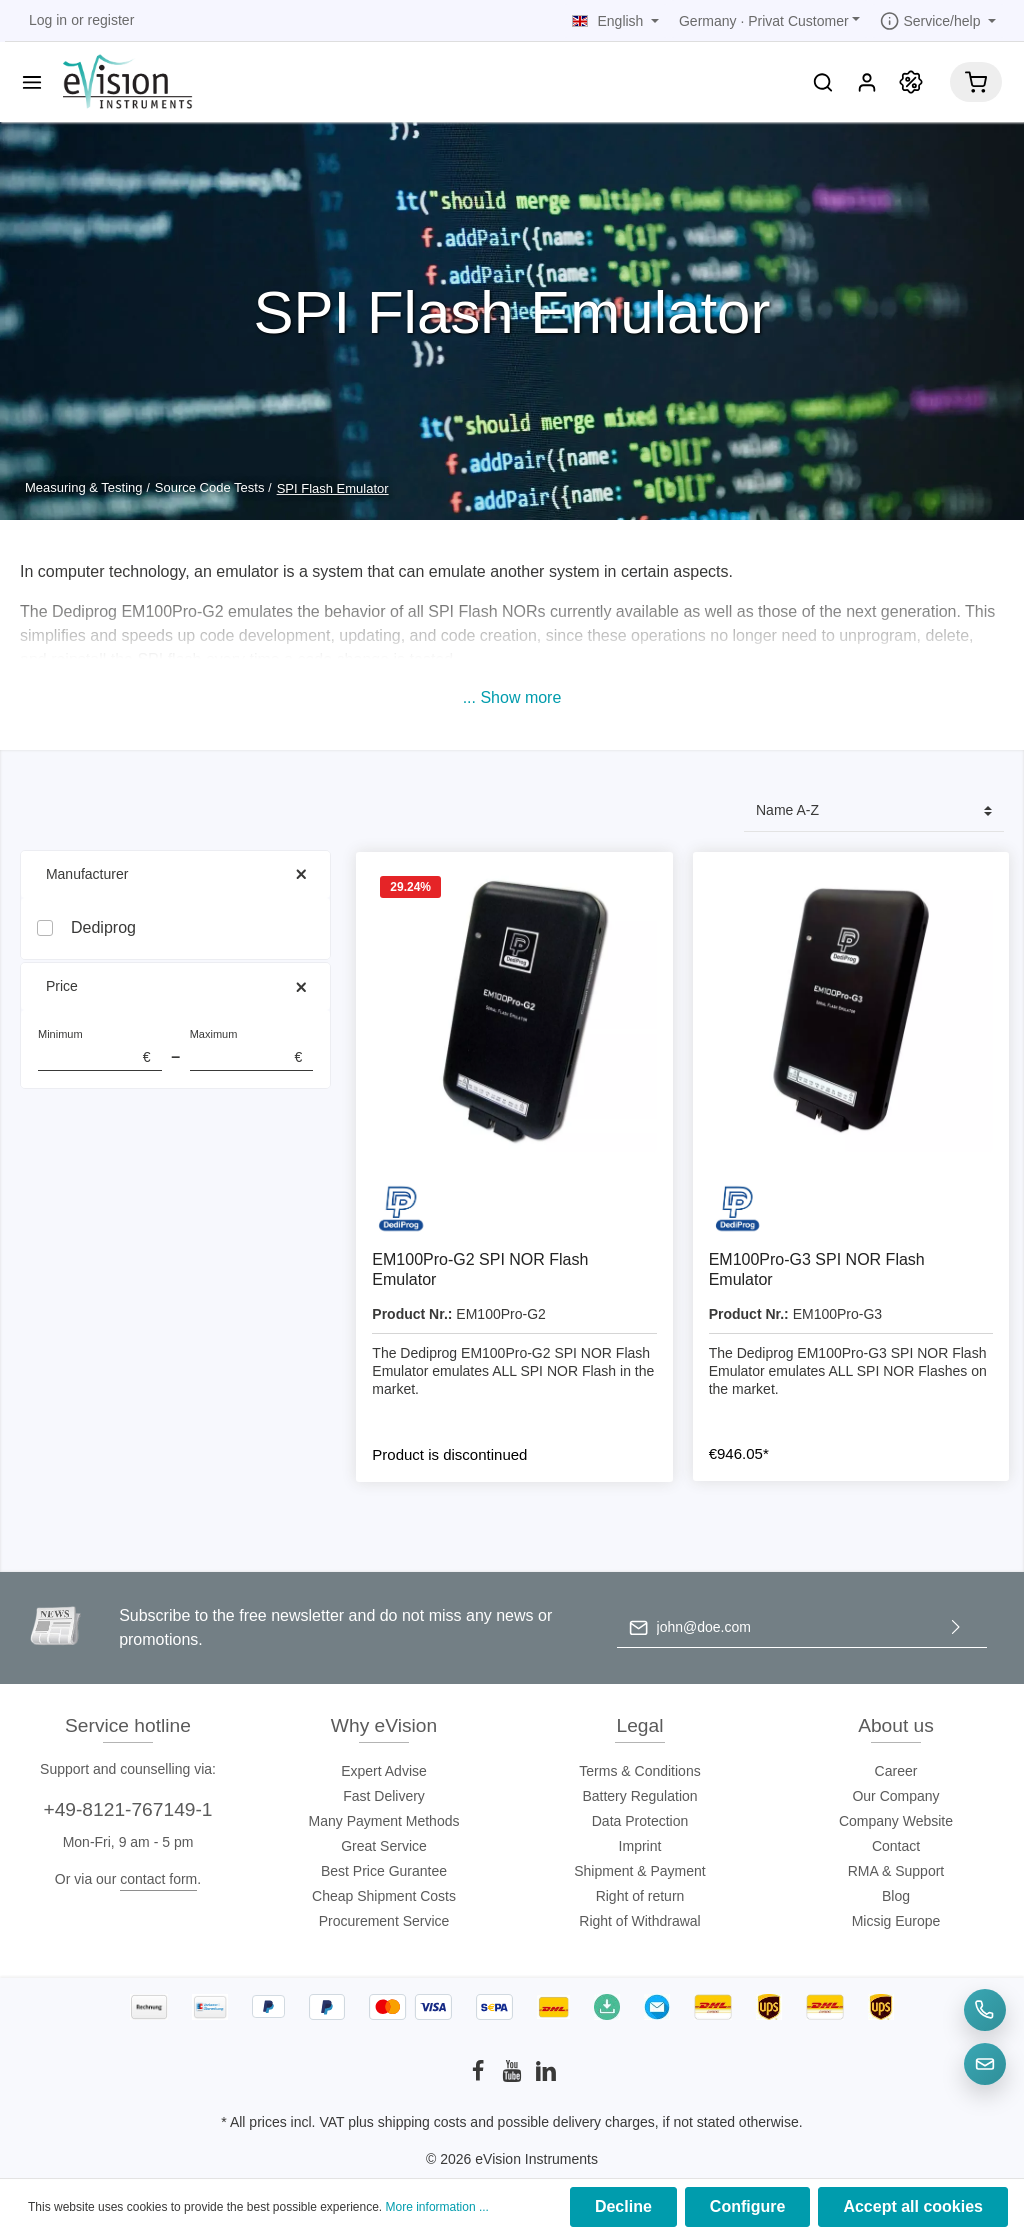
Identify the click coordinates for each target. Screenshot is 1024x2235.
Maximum (252, 1049)
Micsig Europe (896, 1921)
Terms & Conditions (639, 1771)
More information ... (437, 2207)
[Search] (823, 82)
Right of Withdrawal (639, 1921)
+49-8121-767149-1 (127, 1809)
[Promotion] (911, 82)
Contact (896, 1846)
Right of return (640, 1896)
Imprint (640, 1846)
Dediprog (103, 927)
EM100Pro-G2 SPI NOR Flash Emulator (480, 1269)
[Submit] (956, 1627)
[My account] (867, 82)
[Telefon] (985, 2010)
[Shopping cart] (976, 82)
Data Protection (640, 1821)
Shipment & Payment (640, 1871)
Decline (623, 2206)
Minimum (100, 1049)
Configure (748, 2206)
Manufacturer (175, 874)
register (111, 20)
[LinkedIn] (546, 2077)
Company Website (896, 1821)
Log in (48, 20)
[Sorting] (874, 811)
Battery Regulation (639, 1796)
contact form (158, 1879)
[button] (512, 698)
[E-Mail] (985, 2064)
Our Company (895, 1796)
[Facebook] (480, 2077)
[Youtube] (514, 2077)
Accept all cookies (913, 2206)
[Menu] (32, 82)
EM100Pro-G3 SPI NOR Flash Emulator (817, 1269)
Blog (896, 1896)
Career (896, 1771)
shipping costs (422, 2122)
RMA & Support (896, 1871)
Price (175, 986)
